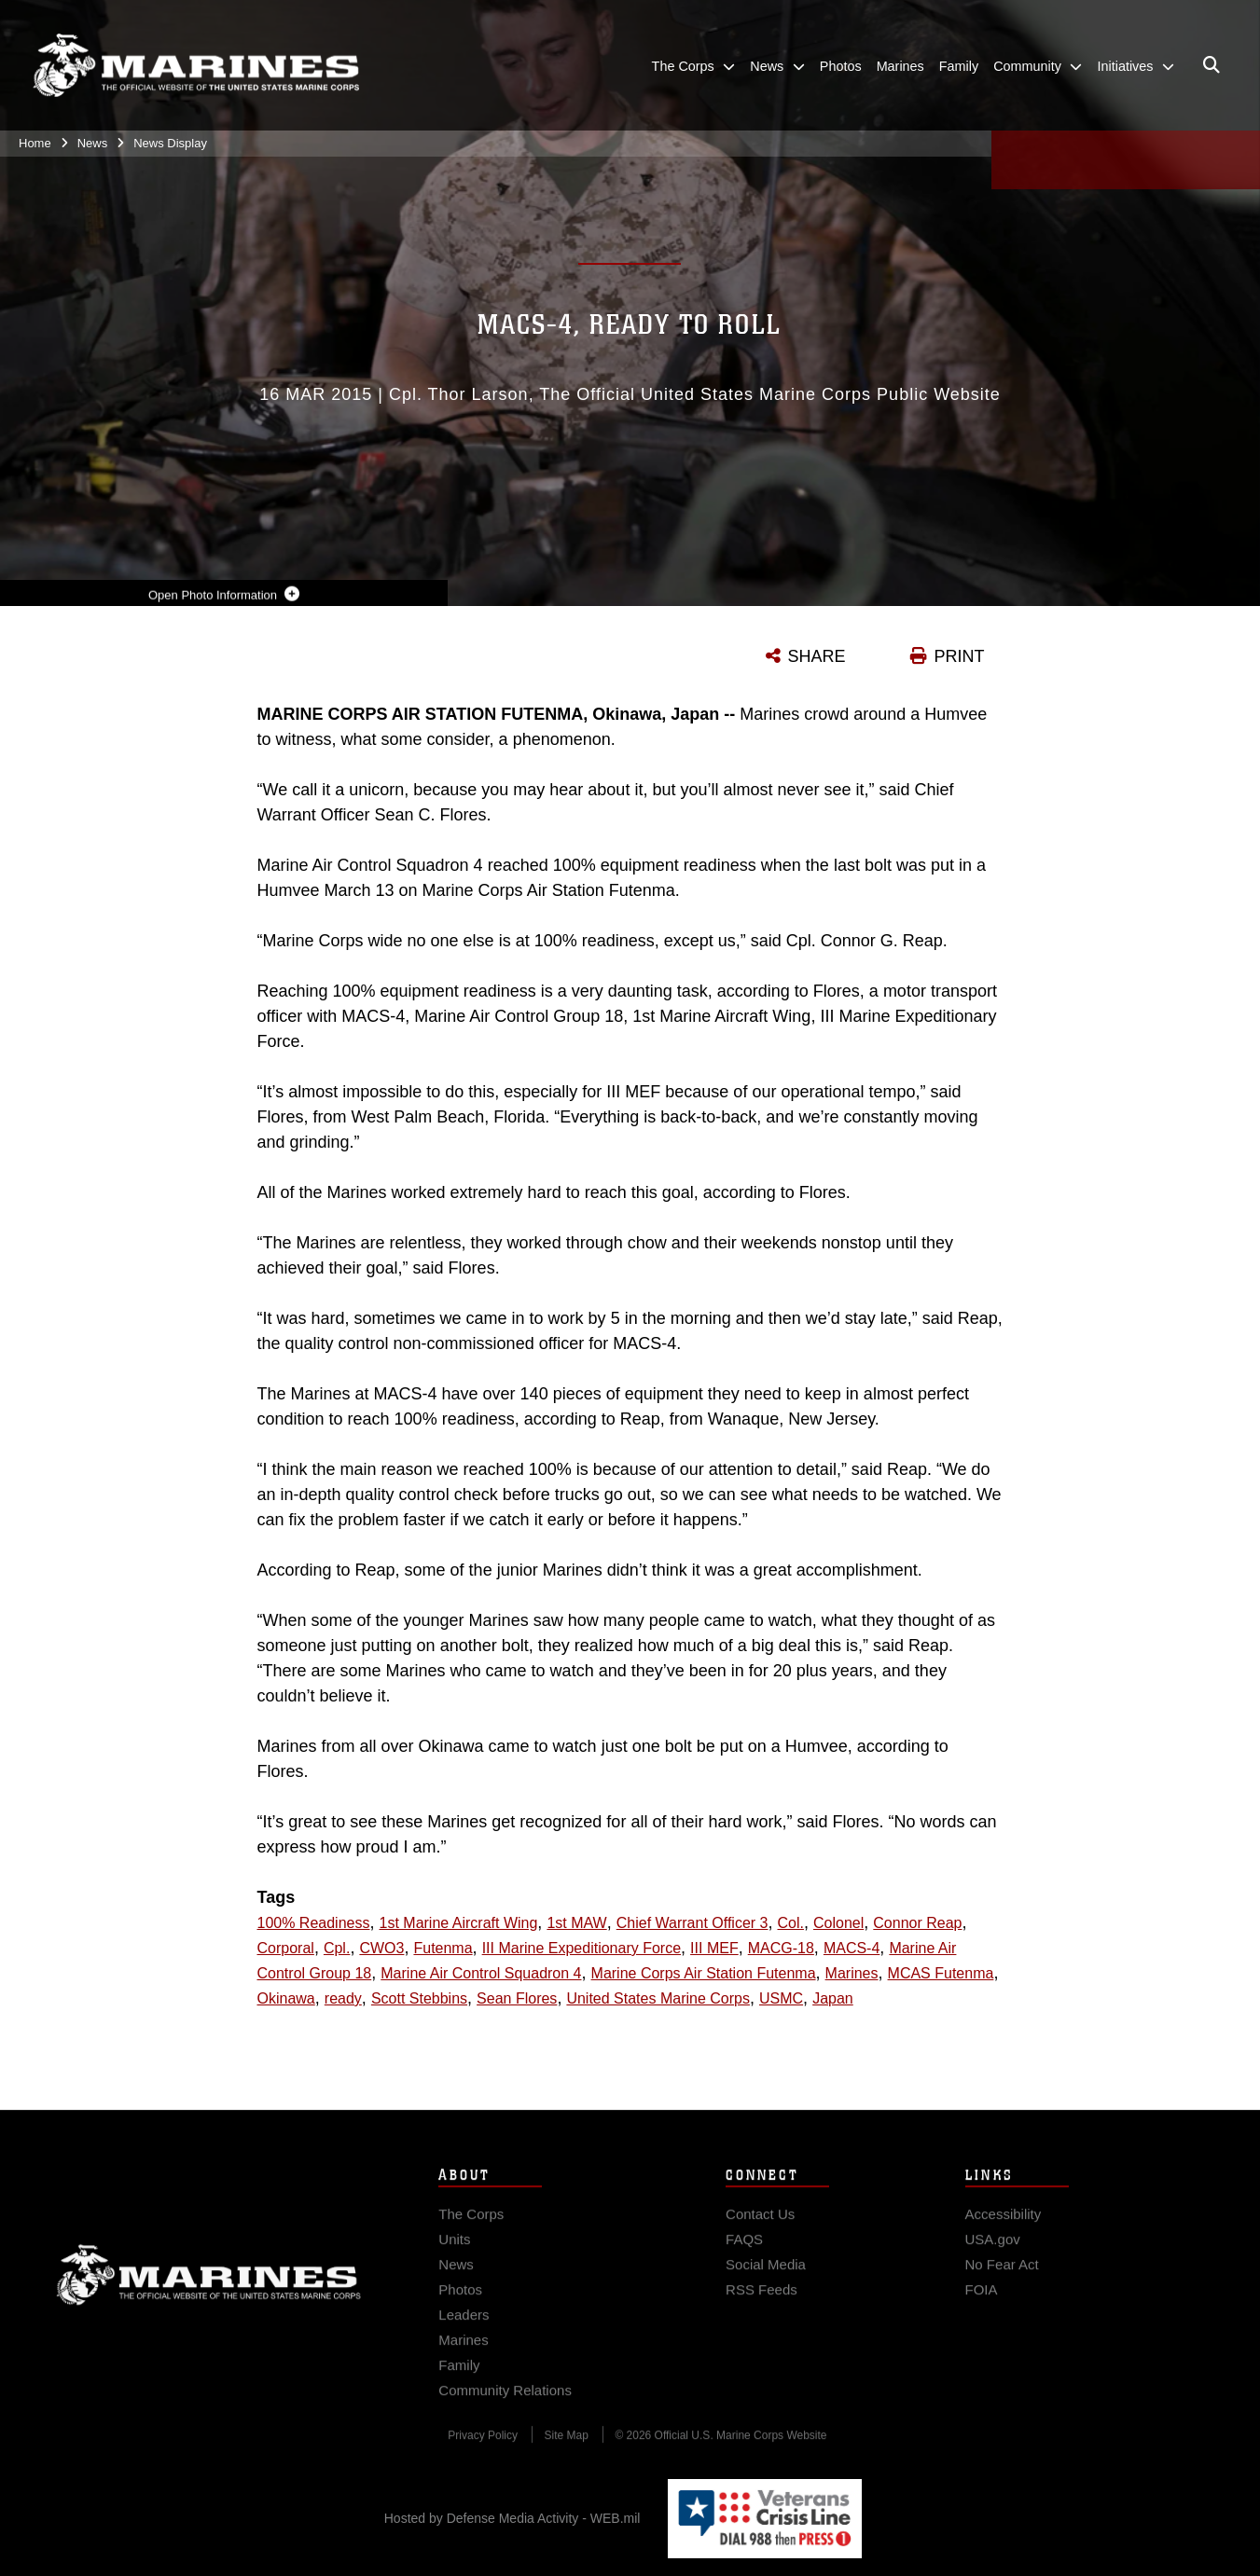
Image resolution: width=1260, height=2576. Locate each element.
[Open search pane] (1211, 65)
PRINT (960, 656)
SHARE (817, 656)
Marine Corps (209, 2288)
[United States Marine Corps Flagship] (196, 66)
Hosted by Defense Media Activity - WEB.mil (512, 2518)
